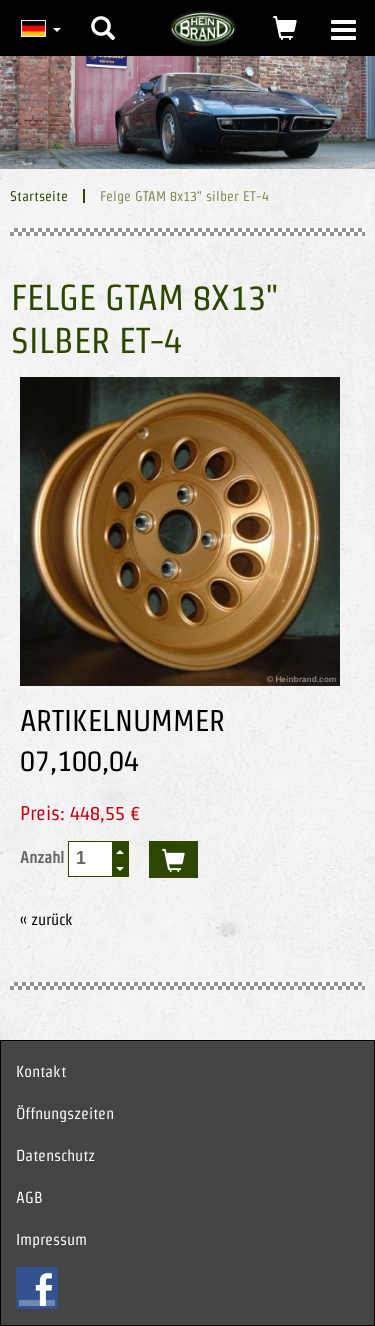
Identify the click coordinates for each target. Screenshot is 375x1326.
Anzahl (74, 859)
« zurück (46, 919)
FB (37, 1288)
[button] (103, 13)
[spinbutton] (91, 858)
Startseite (39, 196)
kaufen (173, 859)
